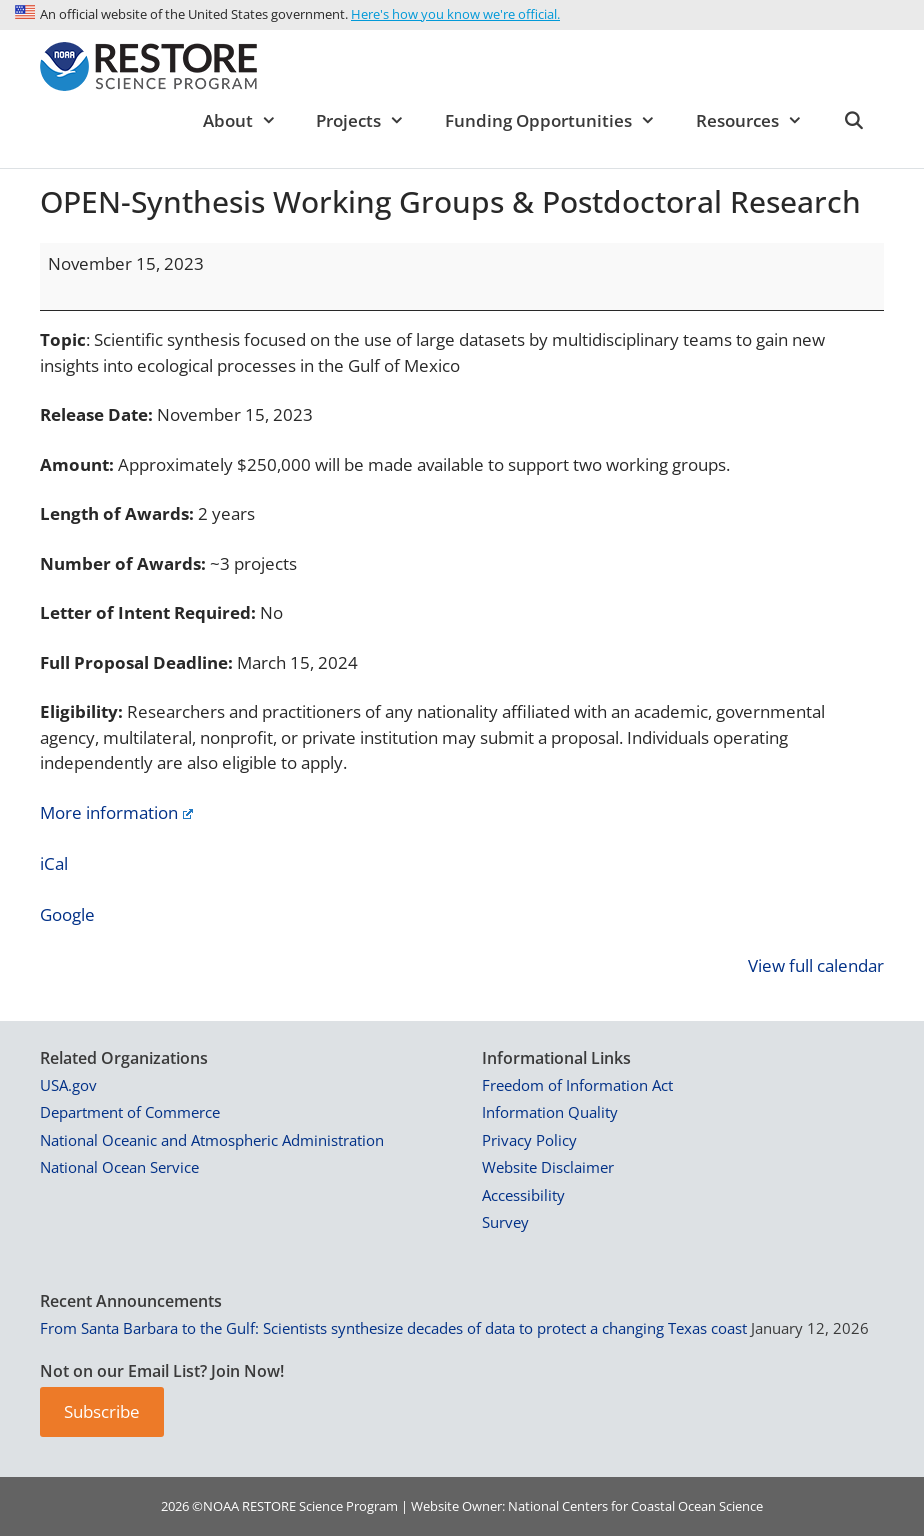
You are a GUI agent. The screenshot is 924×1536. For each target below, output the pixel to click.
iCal (54, 863)
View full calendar (816, 965)
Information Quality (550, 1112)
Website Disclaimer (548, 1167)
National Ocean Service (119, 1167)
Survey (505, 1222)
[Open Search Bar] (853, 121)
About (250, 121)
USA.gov (68, 1085)
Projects (370, 121)
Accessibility (523, 1195)
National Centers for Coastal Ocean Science (635, 1506)
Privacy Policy (529, 1140)
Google (67, 914)
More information (116, 812)
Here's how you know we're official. (455, 14)
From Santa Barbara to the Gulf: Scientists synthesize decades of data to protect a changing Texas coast (393, 1328)
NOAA (221, 1506)
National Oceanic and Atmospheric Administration (212, 1140)
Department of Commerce (130, 1112)
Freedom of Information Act (577, 1085)
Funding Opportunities (560, 121)
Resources (759, 121)
